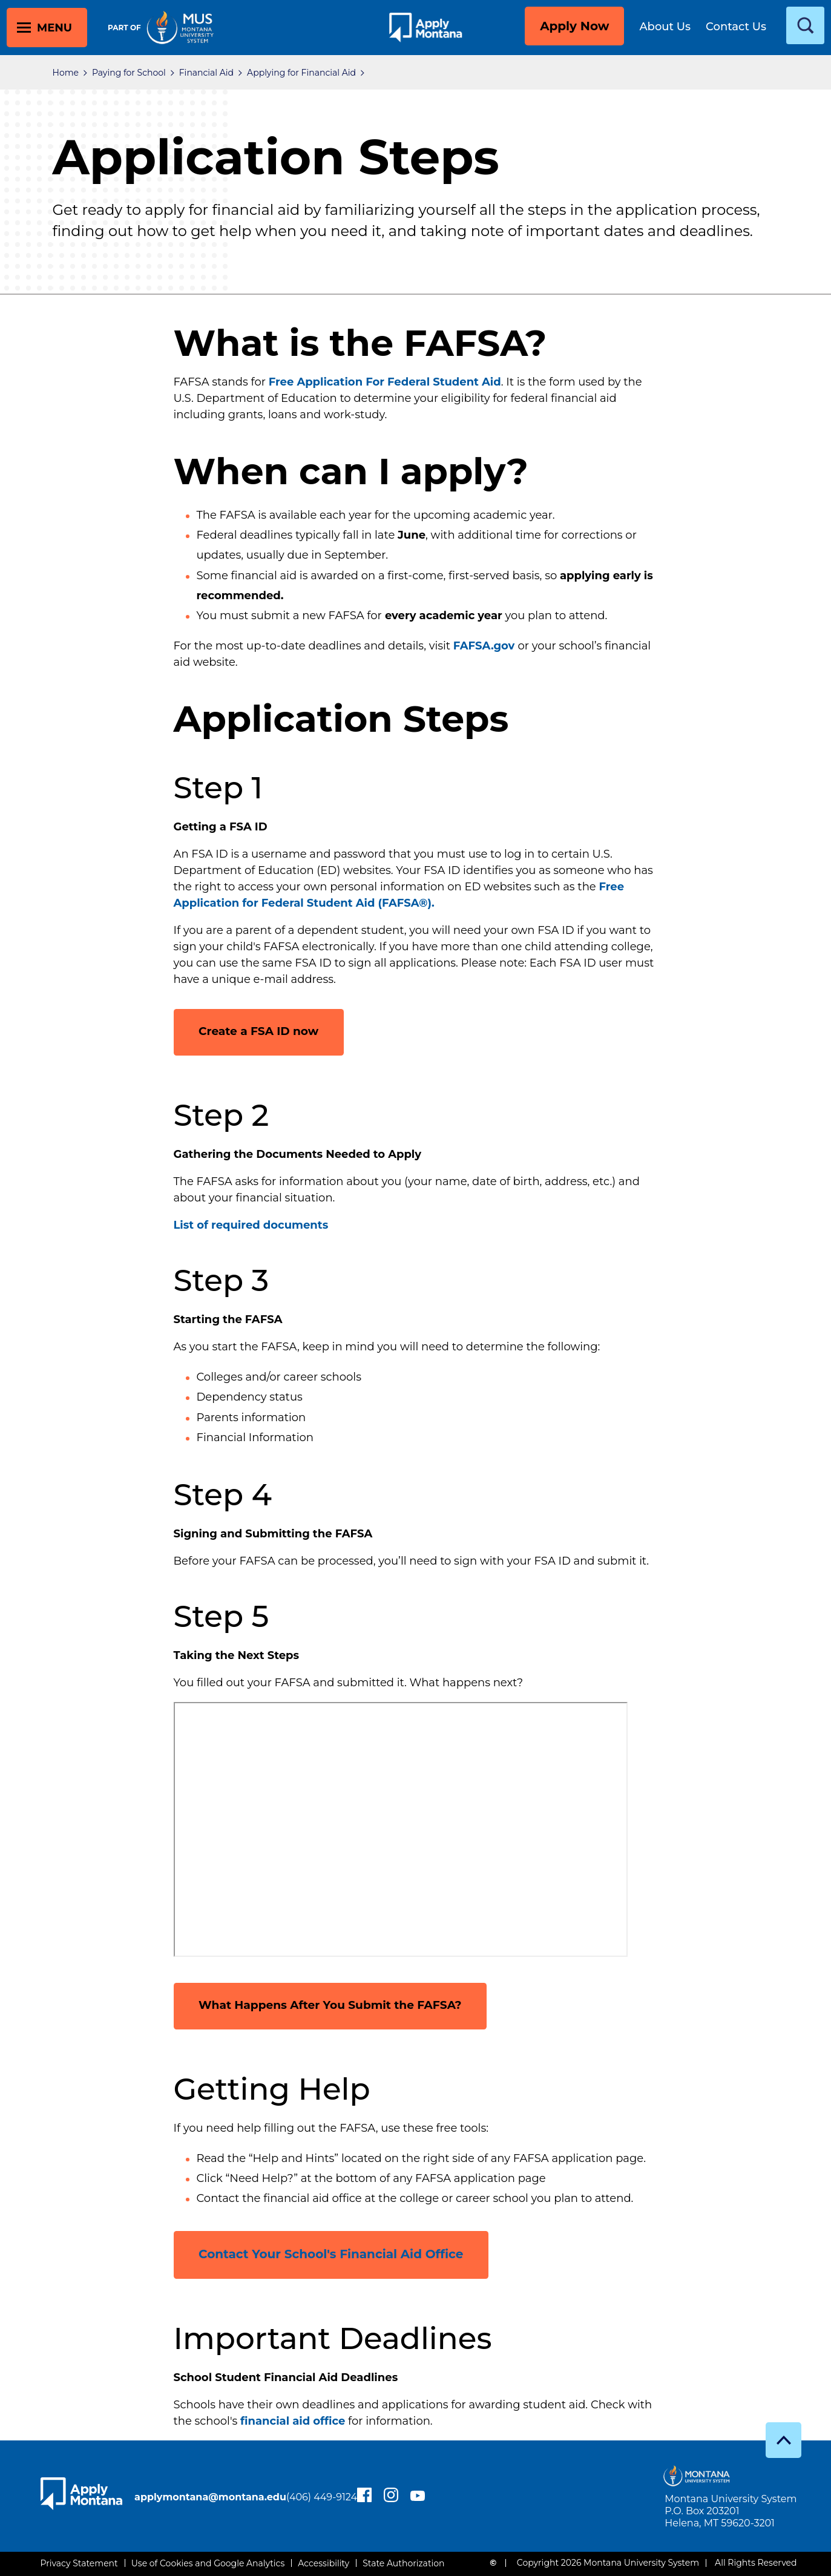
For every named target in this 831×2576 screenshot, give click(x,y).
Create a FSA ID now (264, 1030)
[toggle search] (805, 25)
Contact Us (736, 26)
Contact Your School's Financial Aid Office (332, 2253)
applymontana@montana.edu (228, 2489)
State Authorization (403, 2563)
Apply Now (574, 26)
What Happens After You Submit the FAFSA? (341, 2004)
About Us (665, 26)
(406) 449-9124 (188, 2504)
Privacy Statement (79, 2563)
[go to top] (783, 2439)
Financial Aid (206, 72)
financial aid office (292, 2420)
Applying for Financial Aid (301, 72)
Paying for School (129, 72)
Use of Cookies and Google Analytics (208, 2563)
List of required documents (251, 1225)
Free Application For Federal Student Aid (385, 382)
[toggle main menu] (47, 27)
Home (66, 72)
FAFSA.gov (484, 645)
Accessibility (323, 2563)
